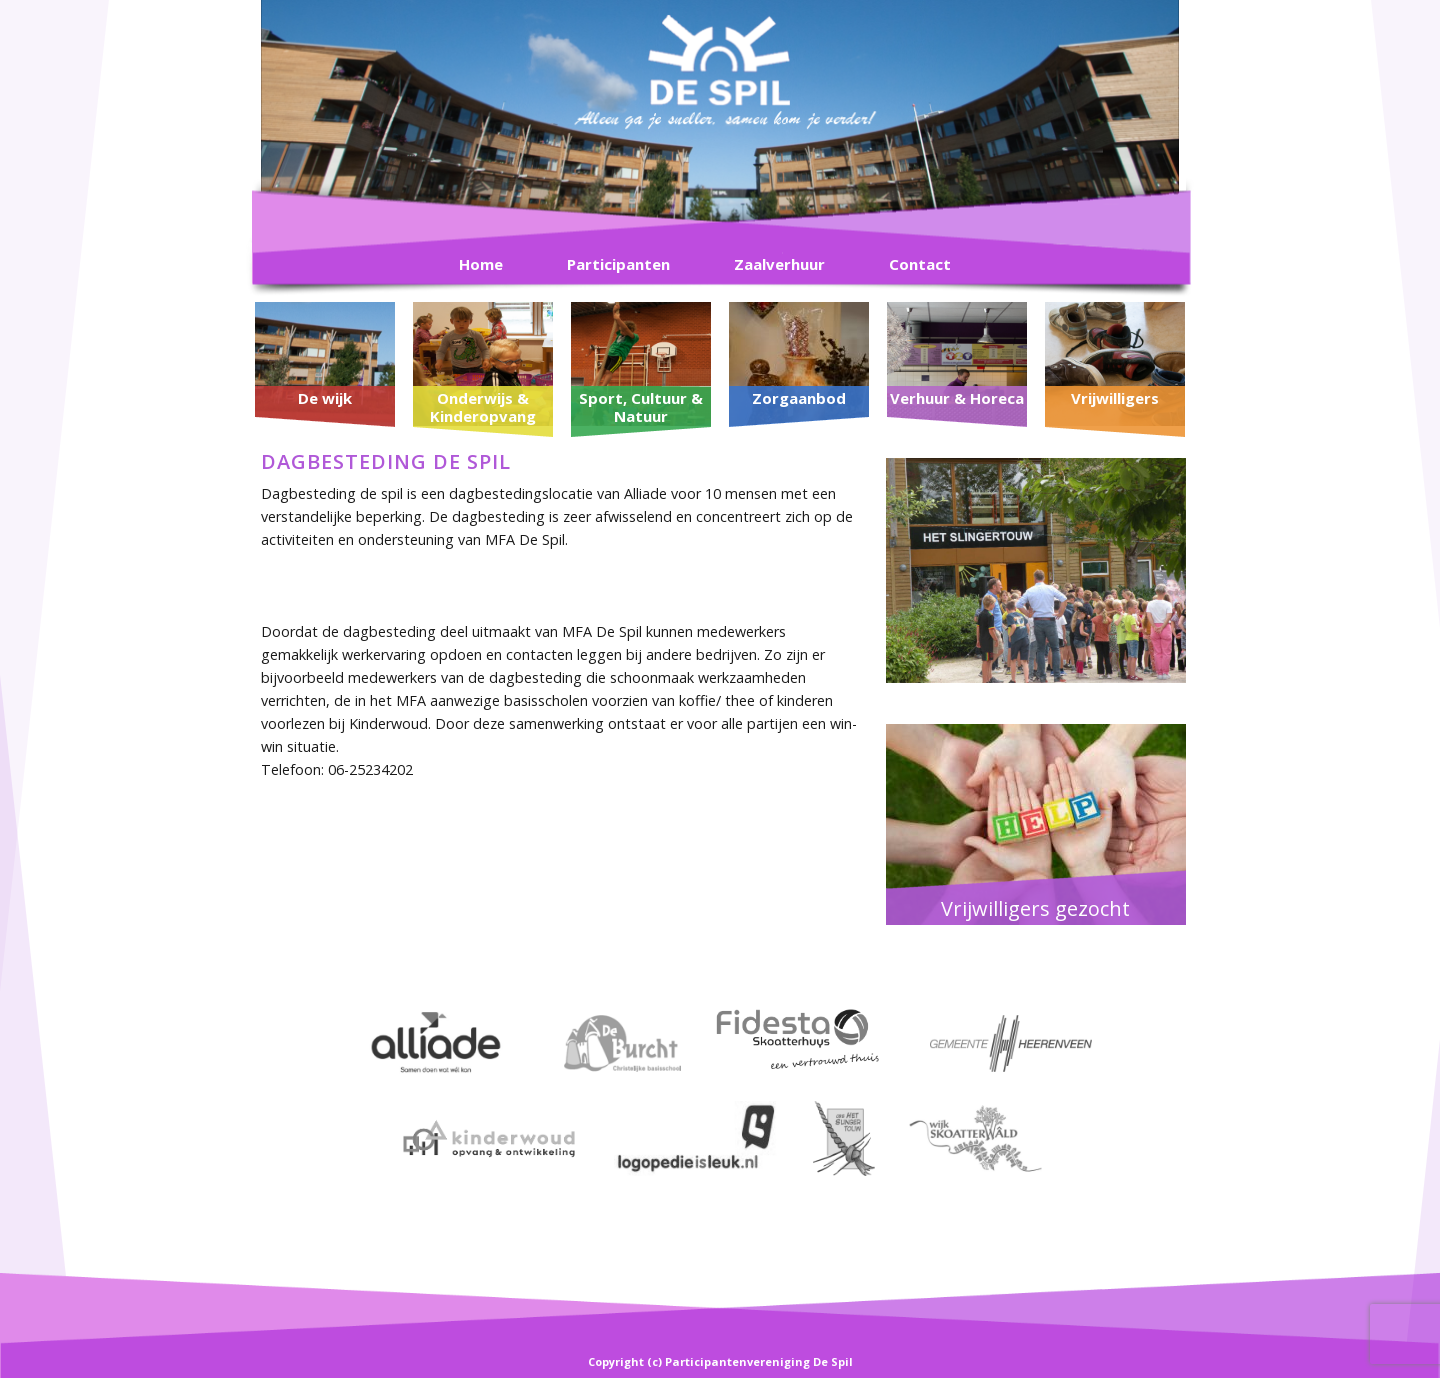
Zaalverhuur (779, 264)
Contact (920, 264)
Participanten (618, 264)
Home (481, 264)
